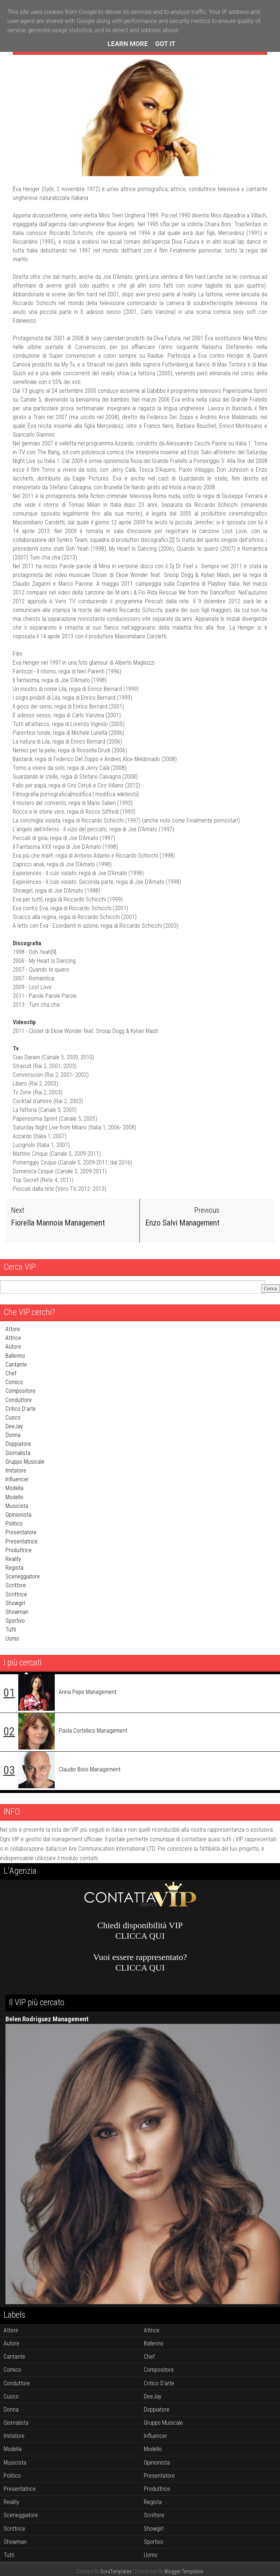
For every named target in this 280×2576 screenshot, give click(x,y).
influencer (17, 1479)
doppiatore (18, 1443)
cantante (16, 1364)
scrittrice (16, 1594)
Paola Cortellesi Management (93, 1730)
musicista (16, 1505)
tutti (10, 1629)
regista (14, 1567)
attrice (13, 1337)
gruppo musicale (25, 1461)
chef (10, 1373)
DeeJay (14, 1426)
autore (13, 1346)
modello (14, 1497)
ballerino (15, 1355)
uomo (12, 1638)
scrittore (15, 1585)
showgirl (15, 1603)
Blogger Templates (184, 2572)
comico (14, 1382)
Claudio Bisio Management (89, 1769)
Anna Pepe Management (87, 1691)
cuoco (12, 1417)
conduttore (18, 1400)
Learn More (128, 44)
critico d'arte (20, 1408)
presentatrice (21, 1541)
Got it (165, 44)
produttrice (18, 1550)
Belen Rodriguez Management (47, 2019)
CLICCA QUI (140, 1936)
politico (14, 1523)
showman (16, 1611)
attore (12, 1329)
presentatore (21, 1532)
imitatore (15, 1470)
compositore (20, 1390)
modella (14, 1488)
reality (13, 1558)
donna (12, 1435)
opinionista (18, 1514)
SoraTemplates (116, 2572)
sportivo (15, 1620)
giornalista (17, 1453)
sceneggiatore (22, 1576)
